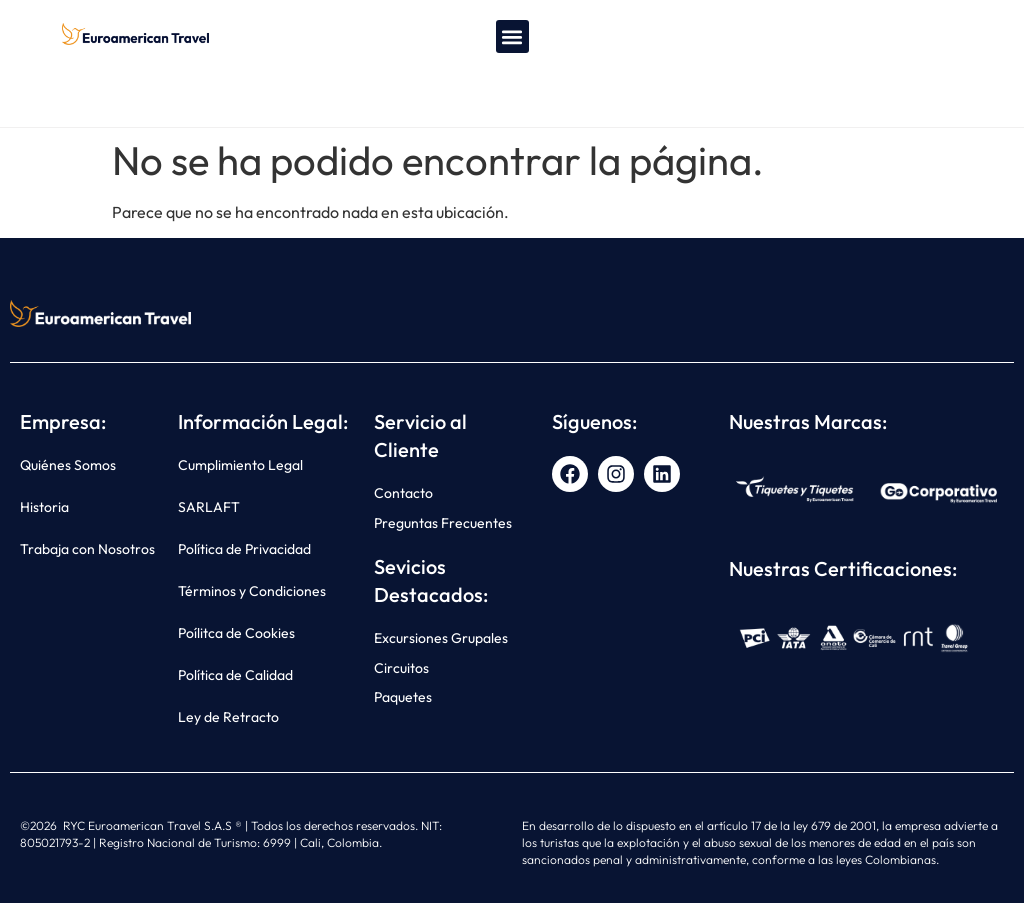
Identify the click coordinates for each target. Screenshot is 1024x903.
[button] (512, 36)
